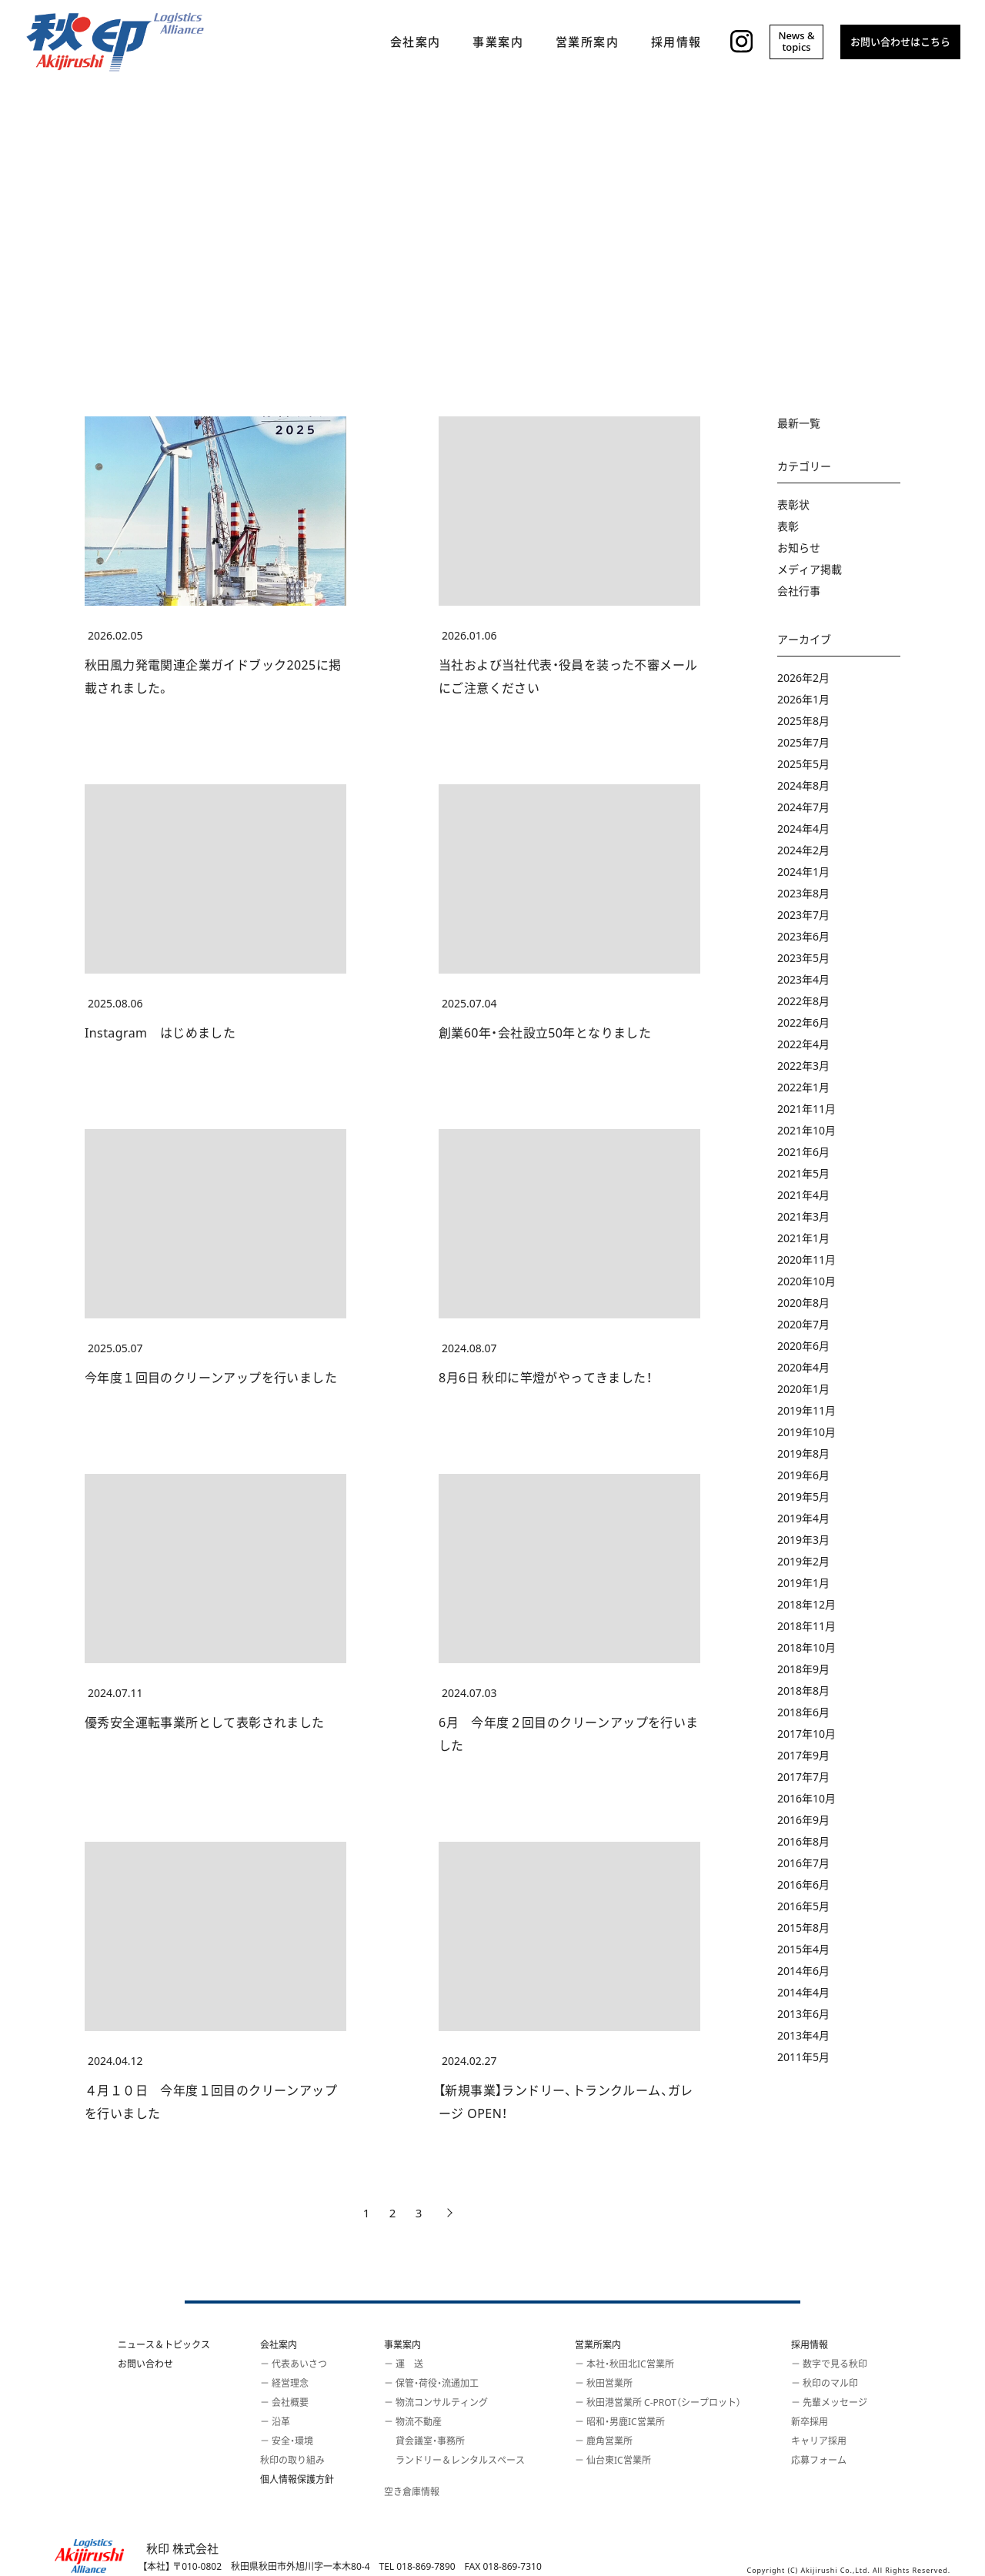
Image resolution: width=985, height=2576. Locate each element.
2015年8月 (803, 1927)
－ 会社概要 (284, 2402)
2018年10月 (806, 1647)
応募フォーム (818, 2460)
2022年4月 (803, 1044)
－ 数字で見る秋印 (829, 2364)
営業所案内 (598, 2344)
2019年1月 (803, 1582)
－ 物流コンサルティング (436, 2402)
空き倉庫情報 (411, 2491)
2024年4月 (803, 828)
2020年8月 (803, 1302)
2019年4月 (803, 1518)
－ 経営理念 (284, 2383)
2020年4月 (803, 1367)
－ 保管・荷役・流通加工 (431, 2383)
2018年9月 (803, 1669)
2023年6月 (803, 936)
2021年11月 (806, 1108)
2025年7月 (803, 742)
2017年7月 (803, 1776)
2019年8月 (803, 1453)
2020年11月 (806, 1259)
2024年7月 (803, 807)
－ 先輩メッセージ (829, 2402)
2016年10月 (806, 1798)
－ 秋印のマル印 (824, 2383)
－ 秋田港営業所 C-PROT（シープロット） (658, 2402)
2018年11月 (806, 1626)
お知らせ (798, 547)
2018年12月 (806, 1604)
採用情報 (809, 2344)
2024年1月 (803, 871)
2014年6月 (803, 1970)
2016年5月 (803, 1906)
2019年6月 (803, 1475)
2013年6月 (803, 2013)
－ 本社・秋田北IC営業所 (624, 2364)
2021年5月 (803, 1173)
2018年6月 (803, 1712)
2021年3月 (803, 1216)
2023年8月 (803, 893)
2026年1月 (803, 699)
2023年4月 (803, 979)
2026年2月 (803, 677)
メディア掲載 (809, 569)
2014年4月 (803, 1992)
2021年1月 (803, 1238)
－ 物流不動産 (413, 2421)
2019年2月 (803, 1561)
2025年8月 (803, 720)
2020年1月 (803, 1389)
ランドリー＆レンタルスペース (454, 2460)
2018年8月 (803, 1690)
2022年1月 (803, 1087)
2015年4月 (803, 1949)
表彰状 (793, 504)
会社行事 (798, 590)
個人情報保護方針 (297, 2479)
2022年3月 (803, 1065)
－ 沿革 (275, 2421)
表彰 (788, 526)
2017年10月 (806, 1733)
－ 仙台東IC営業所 (613, 2460)
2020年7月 (803, 1324)
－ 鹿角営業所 (604, 2440)
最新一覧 (798, 423)
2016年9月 (803, 1820)
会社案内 (278, 2344)
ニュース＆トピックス (164, 2344)
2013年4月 (803, 2035)
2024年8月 (803, 785)
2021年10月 (806, 1130)
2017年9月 (803, 1755)
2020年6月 (803, 1345)
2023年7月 (803, 914)
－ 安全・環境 (286, 2440)
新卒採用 (809, 2421)
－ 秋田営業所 (604, 2383)
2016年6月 (803, 1884)
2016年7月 (803, 1863)
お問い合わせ (145, 2364)
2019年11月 (806, 1410)
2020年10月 (806, 1281)
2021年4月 (803, 1195)
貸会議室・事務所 (424, 2440)
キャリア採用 (818, 2440)
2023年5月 (803, 958)
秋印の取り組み (292, 2460)
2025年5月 (803, 764)
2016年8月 (803, 1841)
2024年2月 (803, 850)
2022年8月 (803, 1001)
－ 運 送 (403, 2364)
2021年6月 (803, 1151)
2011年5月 (803, 2057)
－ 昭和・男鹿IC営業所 (620, 2421)
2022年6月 (803, 1022)
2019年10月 (806, 1432)
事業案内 (402, 2344)
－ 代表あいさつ (293, 2364)
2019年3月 (803, 1539)
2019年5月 (803, 1496)
